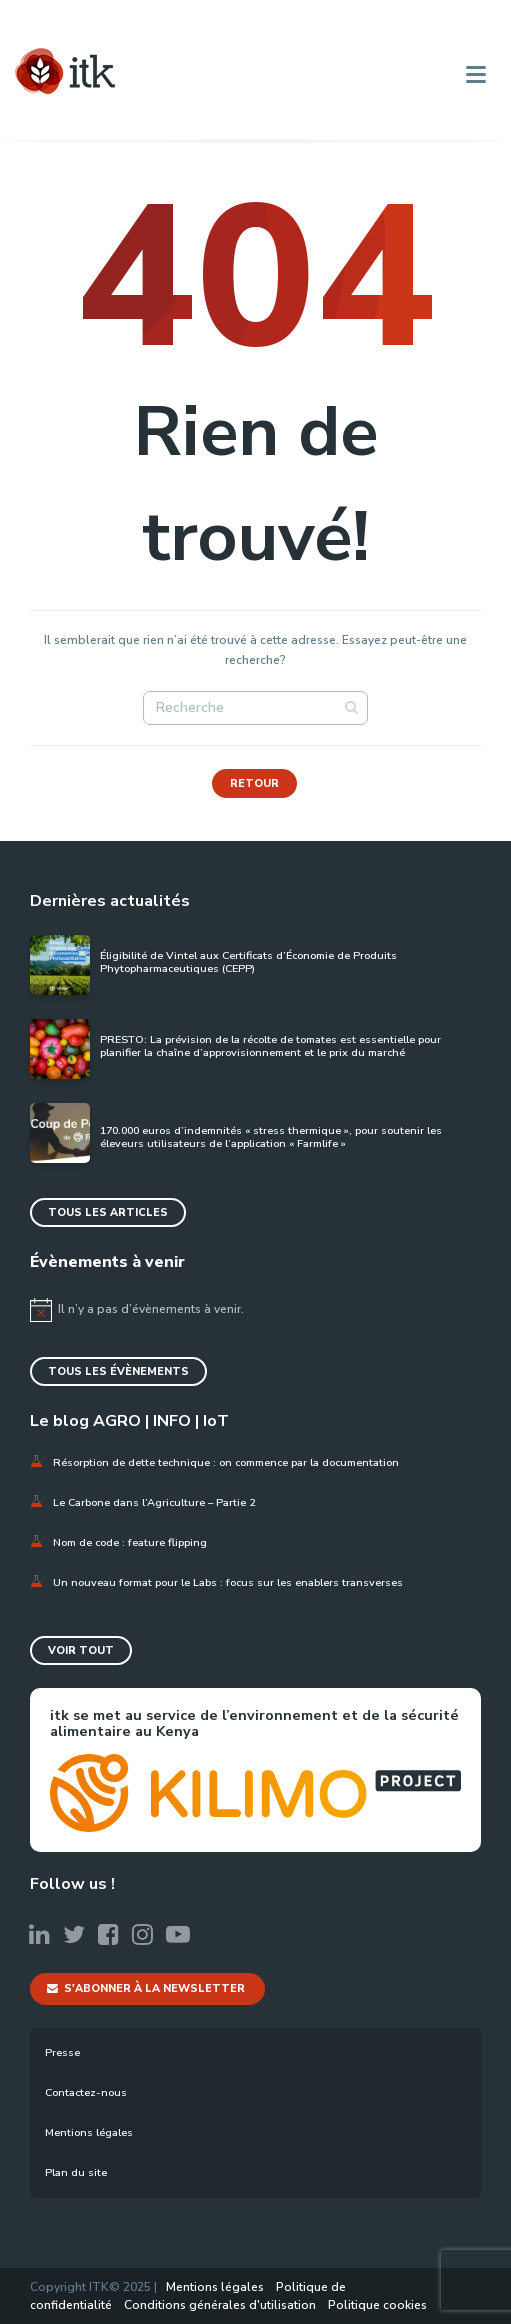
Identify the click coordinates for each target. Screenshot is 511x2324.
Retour (254, 783)
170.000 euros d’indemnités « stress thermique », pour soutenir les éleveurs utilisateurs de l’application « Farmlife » (271, 1138)
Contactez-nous (86, 2092)
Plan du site (76, 2172)
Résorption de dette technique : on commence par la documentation (226, 1462)
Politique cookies (377, 2305)
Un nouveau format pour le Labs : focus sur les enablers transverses (229, 1582)
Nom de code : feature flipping (130, 1542)
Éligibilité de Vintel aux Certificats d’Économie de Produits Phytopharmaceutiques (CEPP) (248, 963)
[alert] (255, 1310)
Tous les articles (108, 1212)
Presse (62, 2052)
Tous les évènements (118, 1371)
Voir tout (81, 1650)
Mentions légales (89, 2132)
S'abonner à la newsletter (146, 1988)
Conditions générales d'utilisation (220, 2305)
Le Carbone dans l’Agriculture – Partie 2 (154, 1502)
